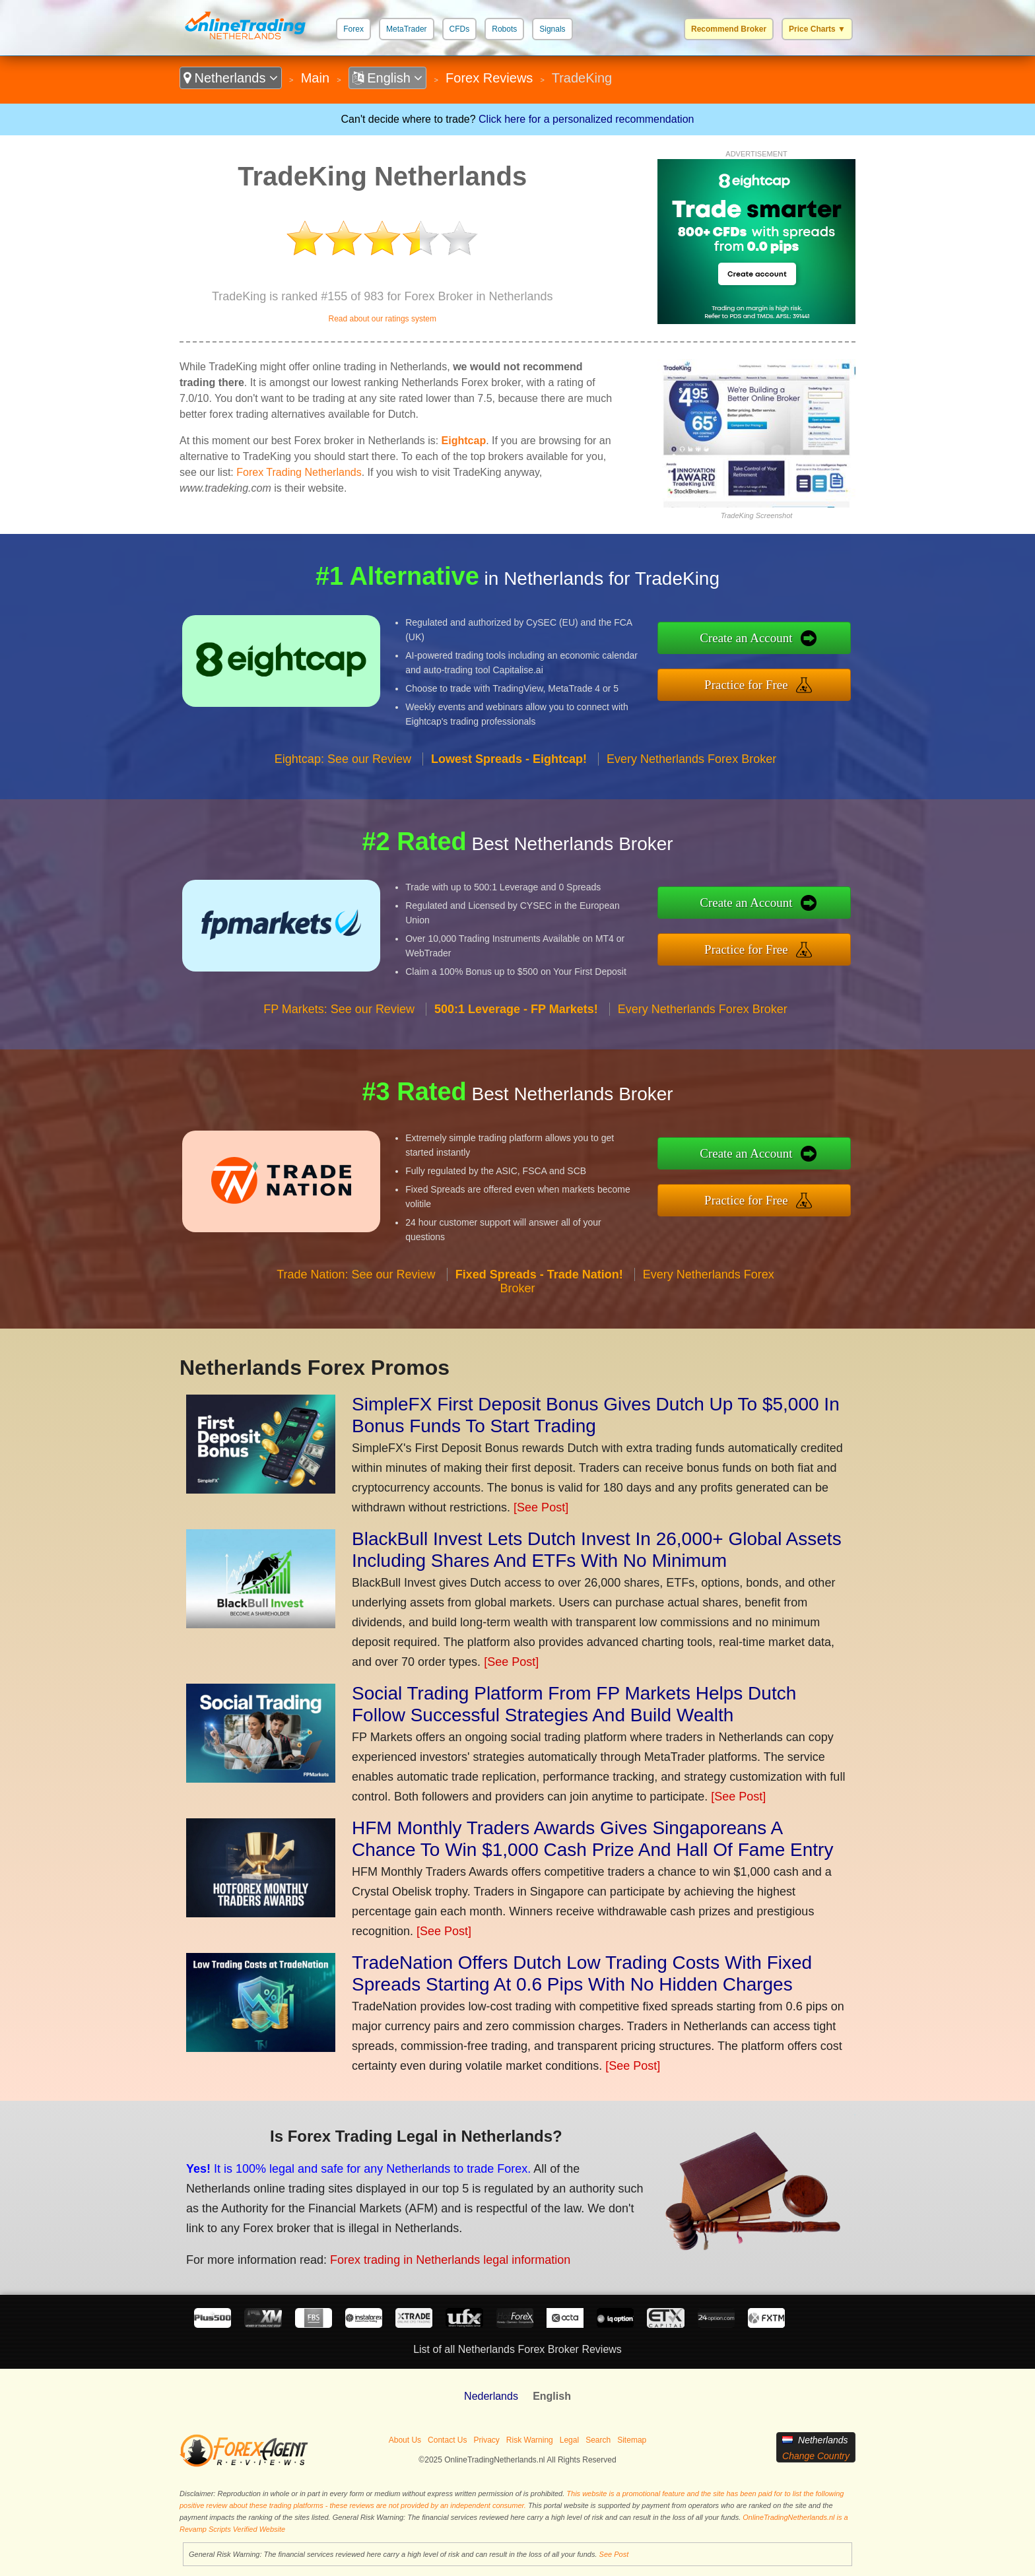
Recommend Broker (728, 29)
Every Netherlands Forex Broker (691, 759)
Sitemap (631, 2440)
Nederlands (491, 2396)
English (387, 78)
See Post (614, 2554)
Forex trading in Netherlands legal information (450, 2259)
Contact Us (447, 2440)
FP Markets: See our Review (339, 1009)
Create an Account (746, 638)
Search (598, 2440)
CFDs (460, 29)
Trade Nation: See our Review (356, 1274)
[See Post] (541, 1507)
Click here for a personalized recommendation (586, 119)
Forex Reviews (489, 78)
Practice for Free (746, 685)
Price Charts (817, 29)
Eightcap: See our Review (343, 759)
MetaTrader (406, 29)
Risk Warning (529, 2440)
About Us (405, 2440)
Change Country (816, 2456)
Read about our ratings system (382, 318)
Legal (569, 2440)
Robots (504, 29)
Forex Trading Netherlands (298, 472)
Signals (552, 29)
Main (315, 78)
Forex (353, 29)
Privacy (486, 2440)
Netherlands (231, 78)
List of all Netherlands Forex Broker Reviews (517, 2349)
